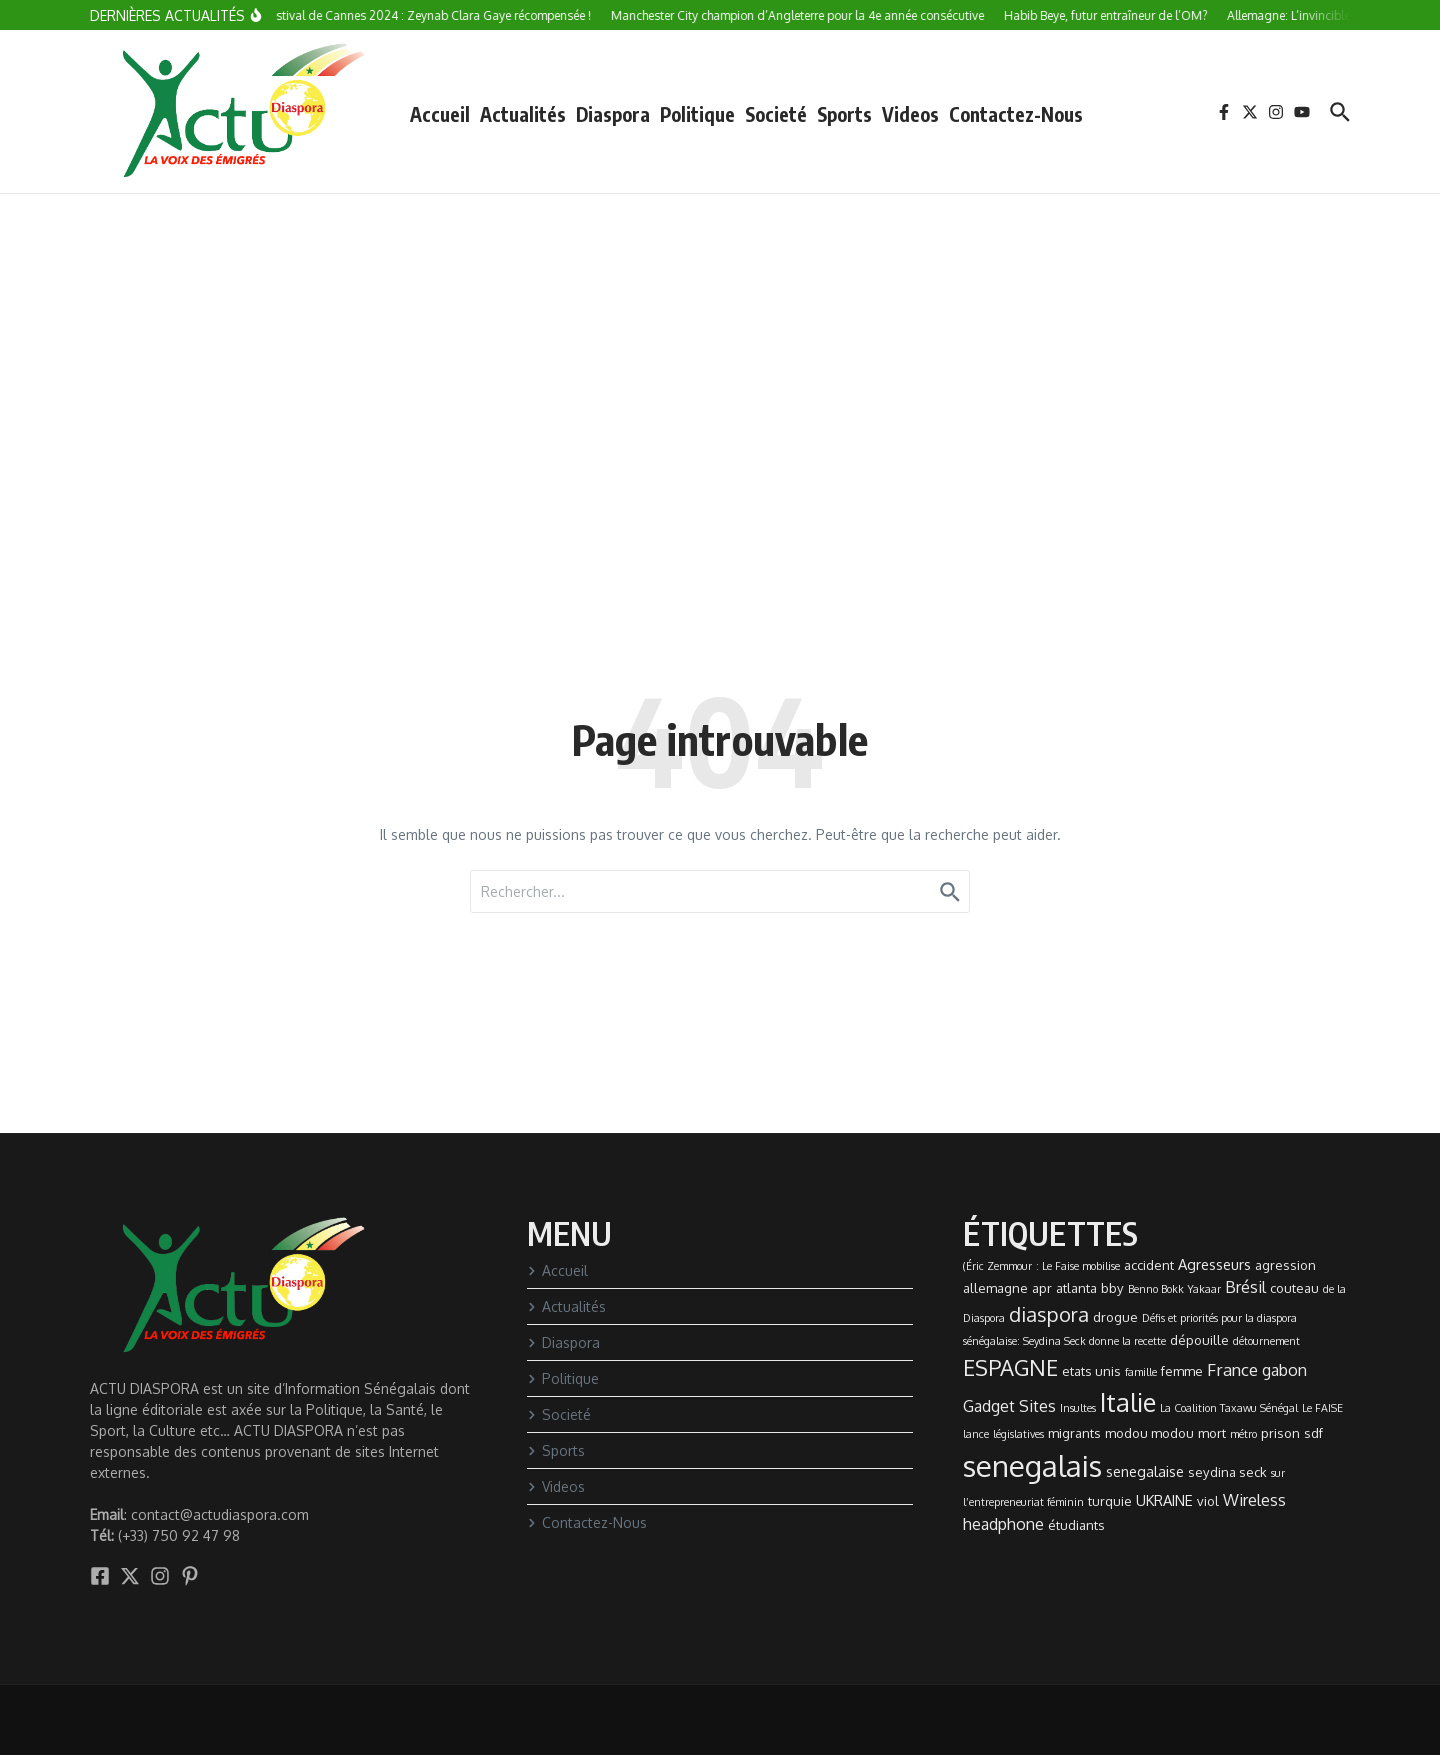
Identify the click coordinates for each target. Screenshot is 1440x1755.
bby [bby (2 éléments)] (1112, 1288)
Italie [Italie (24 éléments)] (1128, 1402)
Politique (697, 114)
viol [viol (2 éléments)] (1208, 1501)
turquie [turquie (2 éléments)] (1110, 1501)
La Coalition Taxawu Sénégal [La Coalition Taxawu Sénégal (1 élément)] (1229, 1408)
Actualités (523, 114)
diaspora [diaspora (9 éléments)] (1049, 1314)
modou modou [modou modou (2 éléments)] (1149, 1433)
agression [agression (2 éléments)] (1285, 1265)
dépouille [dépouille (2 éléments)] (1199, 1340)
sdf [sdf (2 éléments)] (1313, 1433)
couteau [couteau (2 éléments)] (1294, 1288)
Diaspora (613, 114)
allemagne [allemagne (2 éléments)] (995, 1288)
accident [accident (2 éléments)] (1149, 1265)
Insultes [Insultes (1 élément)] (1078, 1408)
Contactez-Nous (1016, 114)
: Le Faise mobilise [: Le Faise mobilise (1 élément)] (1078, 1266)
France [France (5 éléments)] (1232, 1369)
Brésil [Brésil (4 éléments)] (1245, 1287)
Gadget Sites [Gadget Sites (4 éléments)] (1009, 1406)
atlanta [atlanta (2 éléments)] (1076, 1288)
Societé (776, 114)
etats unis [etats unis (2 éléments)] (1091, 1371)
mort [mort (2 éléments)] (1212, 1433)
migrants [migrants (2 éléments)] (1074, 1433)
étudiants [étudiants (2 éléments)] (1076, 1525)
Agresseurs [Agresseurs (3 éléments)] (1214, 1264)
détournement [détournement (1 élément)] (1266, 1341)
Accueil (440, 114)
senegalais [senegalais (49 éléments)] (1032, 1465)
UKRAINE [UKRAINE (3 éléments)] (1164, 1500)
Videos (910, 114)
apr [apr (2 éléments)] (1042, 1288)
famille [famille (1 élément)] (1141, 1372)
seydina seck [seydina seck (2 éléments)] (1227, 1472)
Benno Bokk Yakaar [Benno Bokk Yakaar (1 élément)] (1174, 1289)
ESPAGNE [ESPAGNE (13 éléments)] (1010, 1367)
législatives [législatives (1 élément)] (1018, 1434)
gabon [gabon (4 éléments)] (1284, 1370)
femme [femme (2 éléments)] (1182, 1371)
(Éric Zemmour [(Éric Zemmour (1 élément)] (997, 1266)
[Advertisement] (720, 344)
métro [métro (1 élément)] (1243, 1434)
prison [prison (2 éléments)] (1280, 1433)
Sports (844, 114)
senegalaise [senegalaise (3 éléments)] (1145, 1471)
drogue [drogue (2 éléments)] (1115, 1317)
